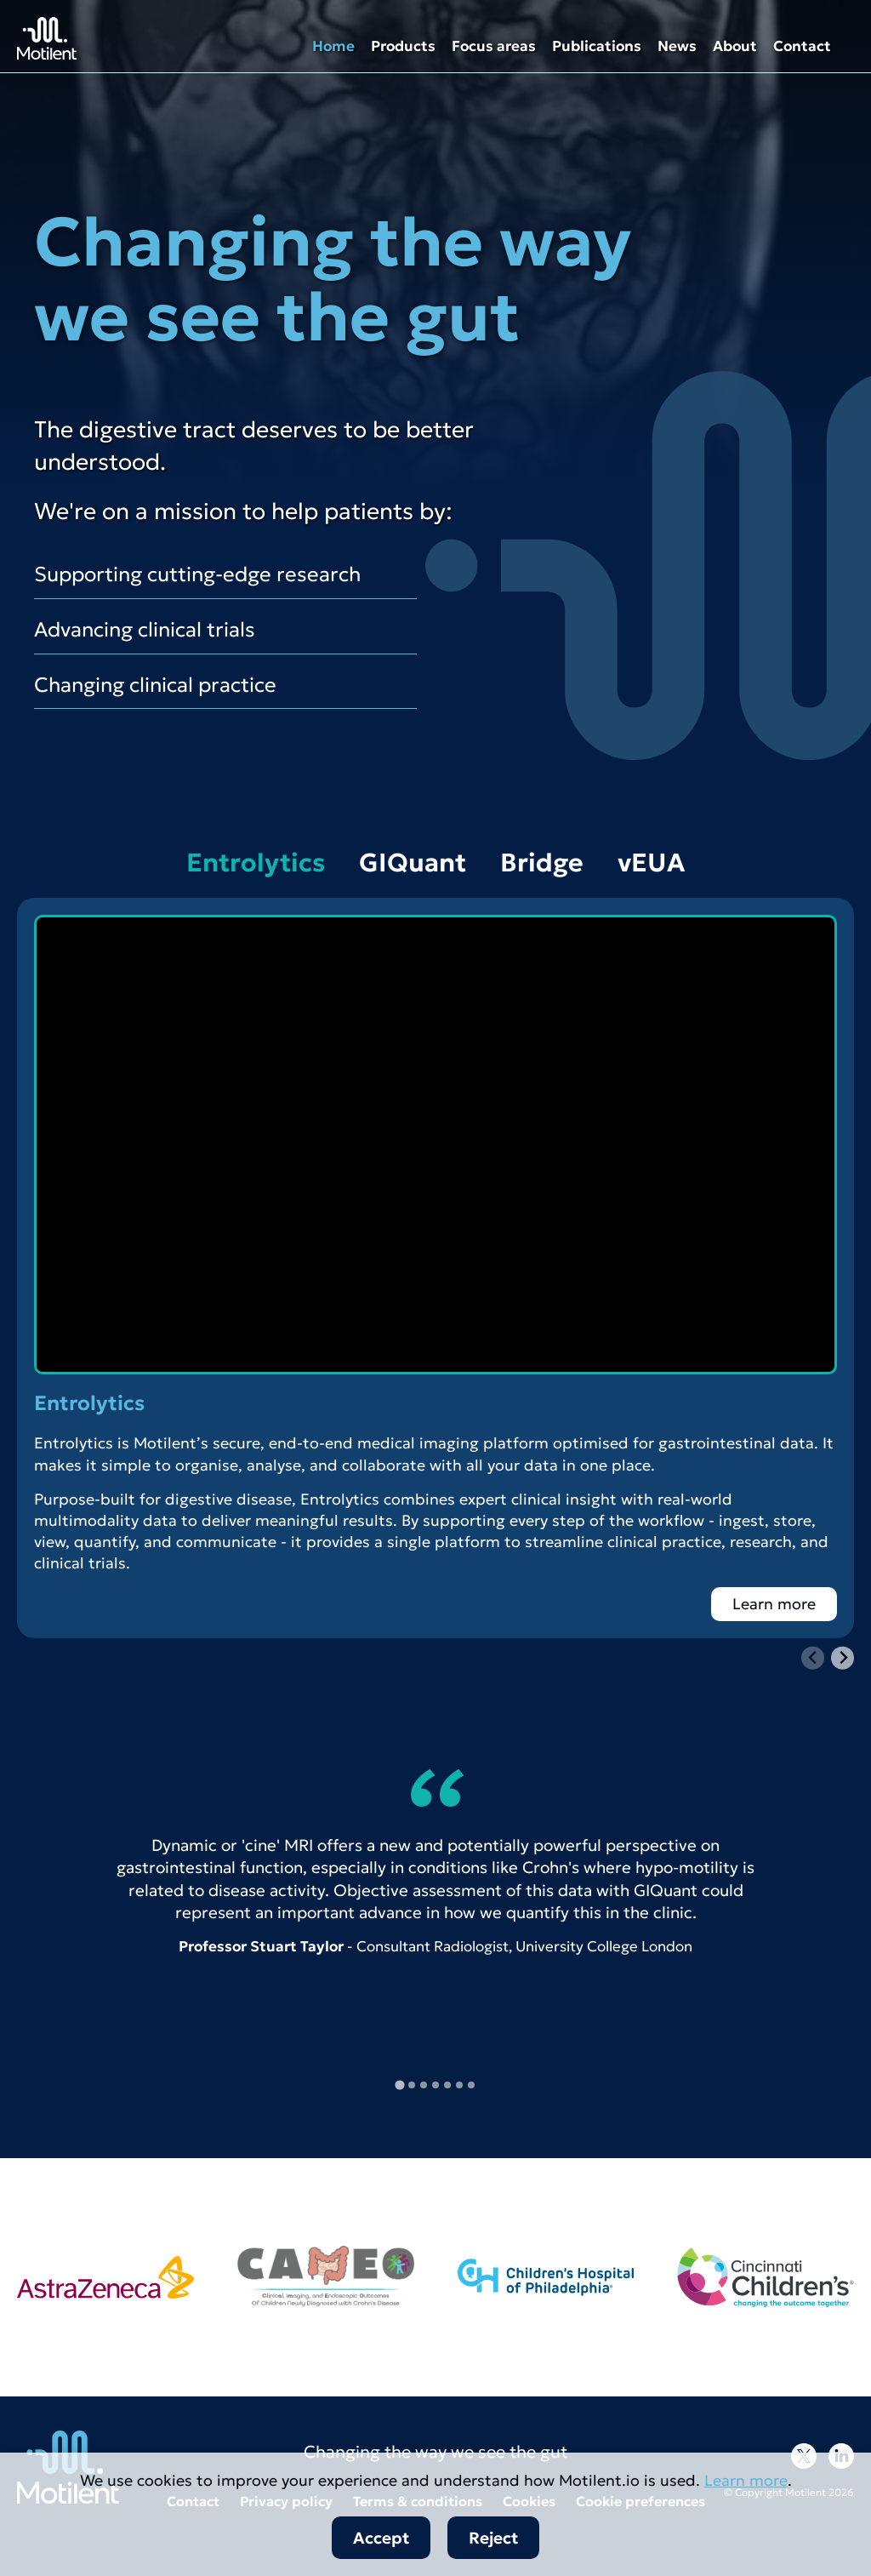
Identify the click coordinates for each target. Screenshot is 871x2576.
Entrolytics (255, 862)
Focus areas (494, 46)
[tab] (399, 2084)
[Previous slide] (812, 1658)
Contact (802, 46)
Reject (493, 2537)
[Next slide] (842, 1658)
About (735, 46)
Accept (381, 2537)
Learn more (774, 1604)
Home (333, 46)
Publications (596, 46)
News (677, 46)
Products (403, 46)
